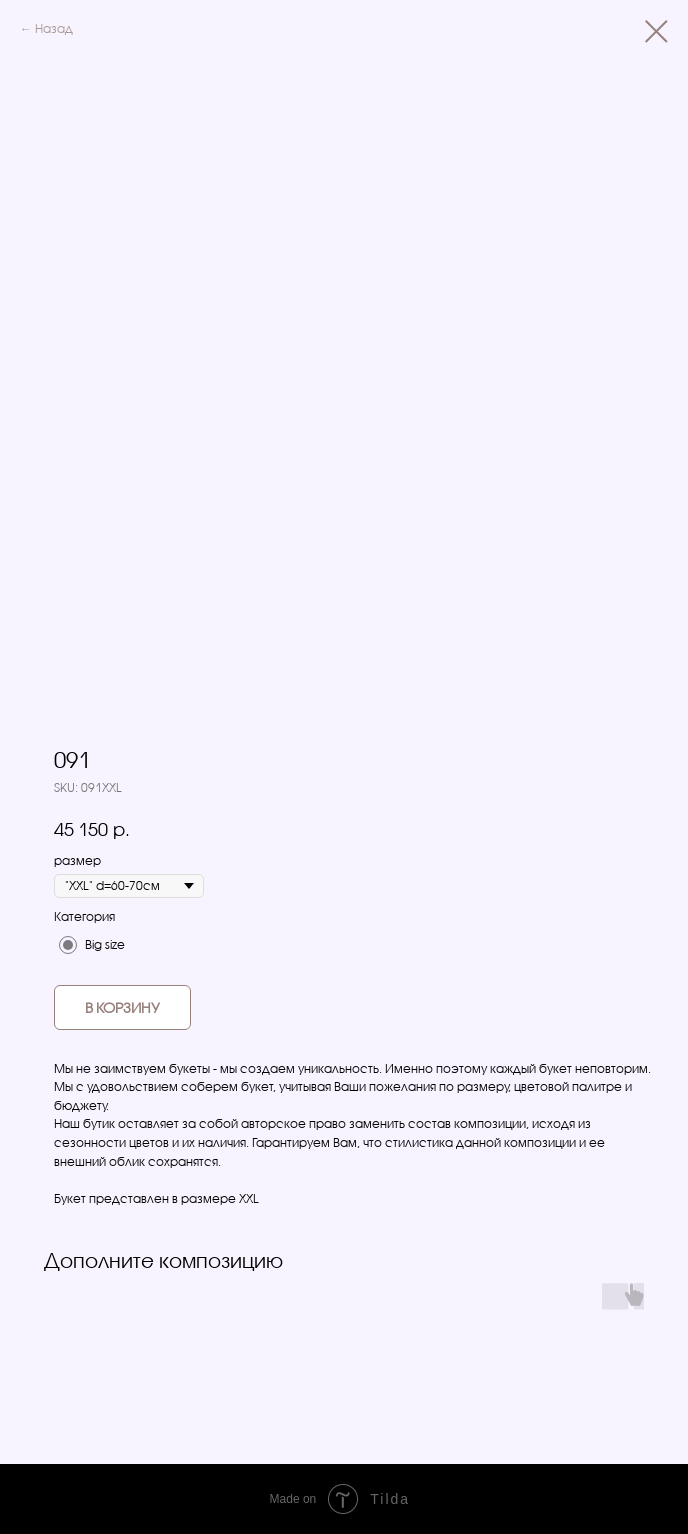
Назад (54, 28)
